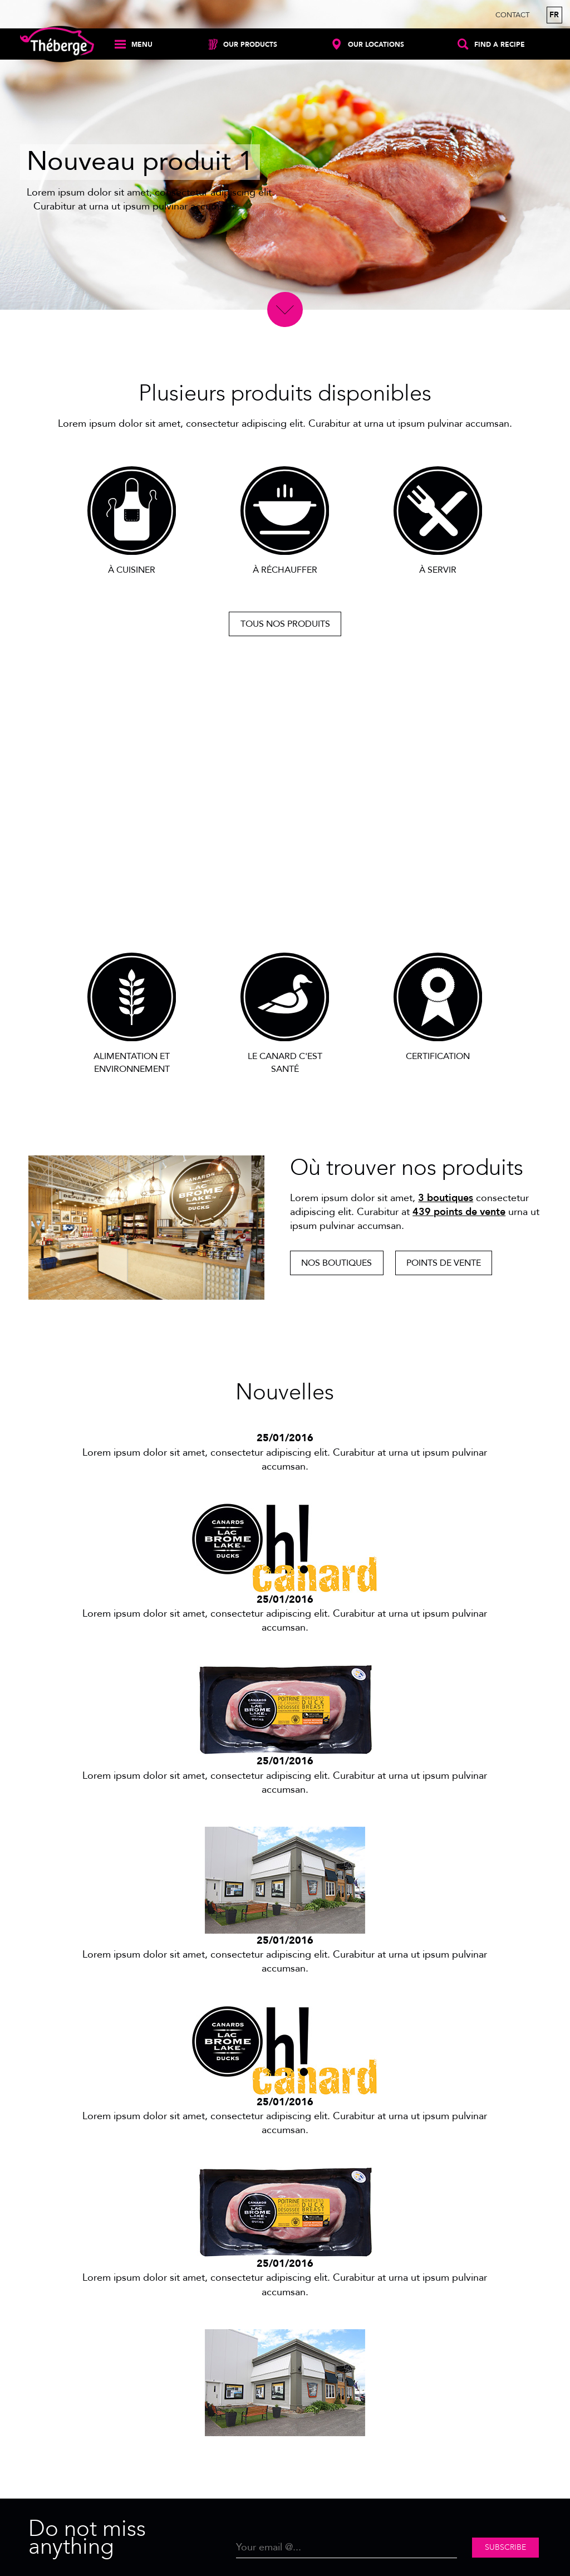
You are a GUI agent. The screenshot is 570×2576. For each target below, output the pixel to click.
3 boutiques (445, 1198)
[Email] (346, 2548)
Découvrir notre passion (285, 910)
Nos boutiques (336, 1263)
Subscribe (505, 2547)
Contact (512, 15)
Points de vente (443, 1263)
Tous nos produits (285, 624)
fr (554, 14)
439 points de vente (458, 1212)
